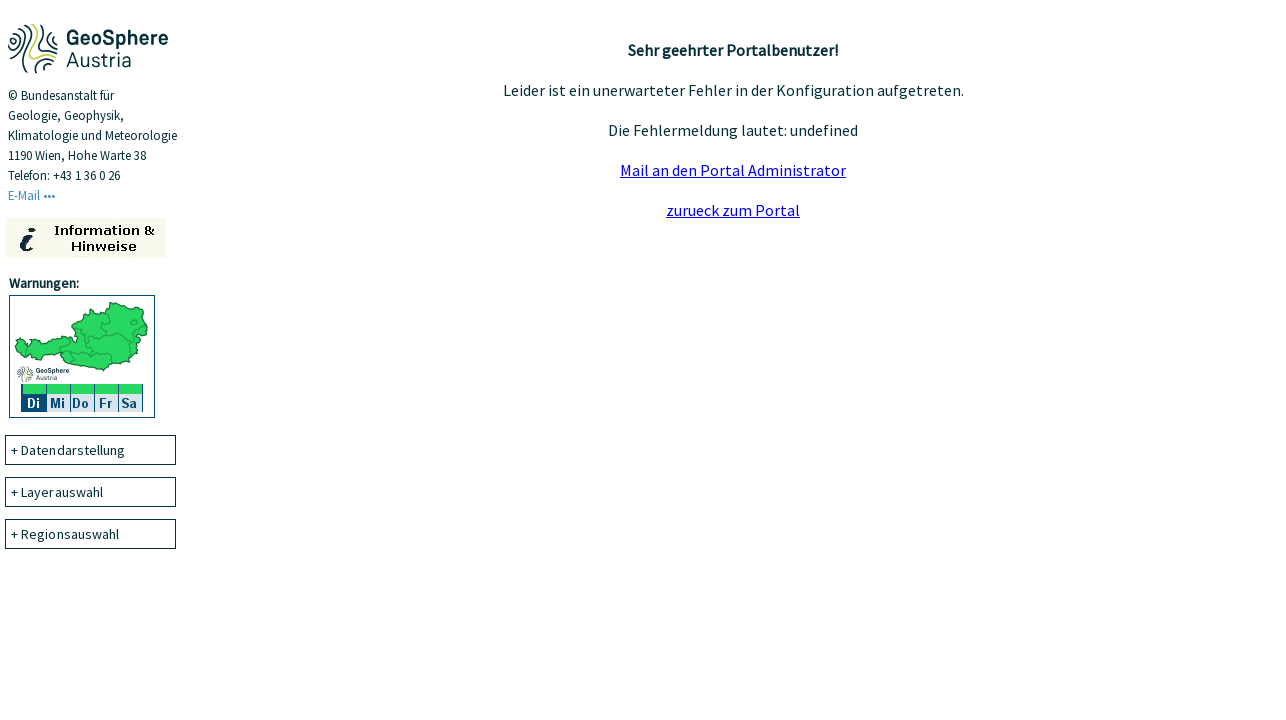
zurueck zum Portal (733, 210)
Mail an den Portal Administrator (733, 170)
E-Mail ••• (31, 195)
